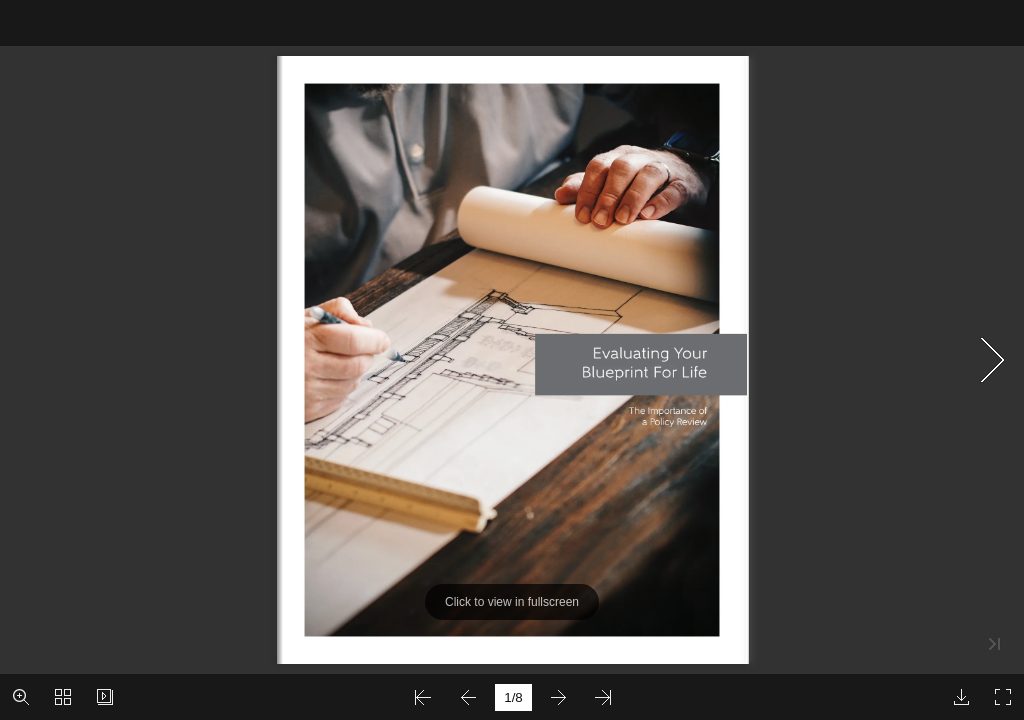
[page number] (513, 697)
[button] (21, 697)
